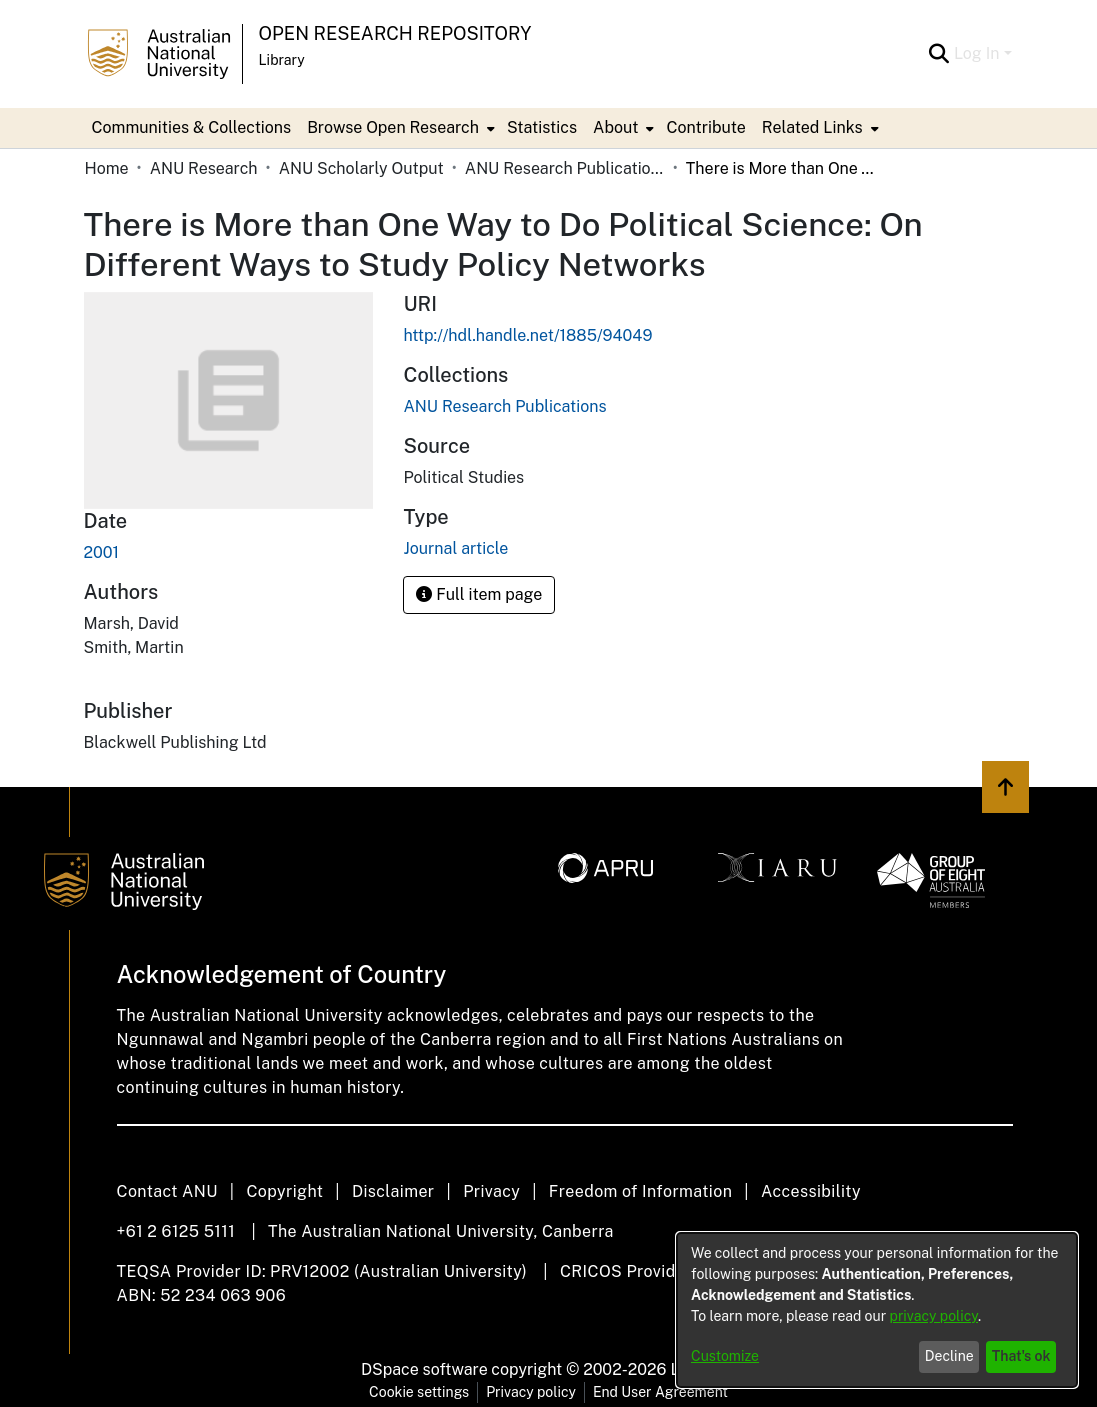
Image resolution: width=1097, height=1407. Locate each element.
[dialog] (877, 1310)
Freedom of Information (640, 1191)
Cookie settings (419, 1392)
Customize (725, 1356)
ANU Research (204, 168)
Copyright (284, 1191)
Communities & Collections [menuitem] (192, 127)
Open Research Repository (395, 33)
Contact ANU (167, 1191)
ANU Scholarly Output (361, 168)
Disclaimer (393, 1191)
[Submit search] (939, 54)
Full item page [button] (479, 594)
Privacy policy (531, 1392)
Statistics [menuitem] (542, 127)
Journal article (455, 548)
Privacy (491, 1191)
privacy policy (934, 1316)
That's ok (1021, 1356)
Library (282, 60)
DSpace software (424, 1369)
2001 (102, 552)
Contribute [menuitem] (705, 127)
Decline (949, 1356)
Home (107, 168)
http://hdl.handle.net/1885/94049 (527, 335)
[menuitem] (399, 128)
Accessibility (811, 1191)
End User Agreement (660, 1392)
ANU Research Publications (565, 168)
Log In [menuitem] (977, 53)
